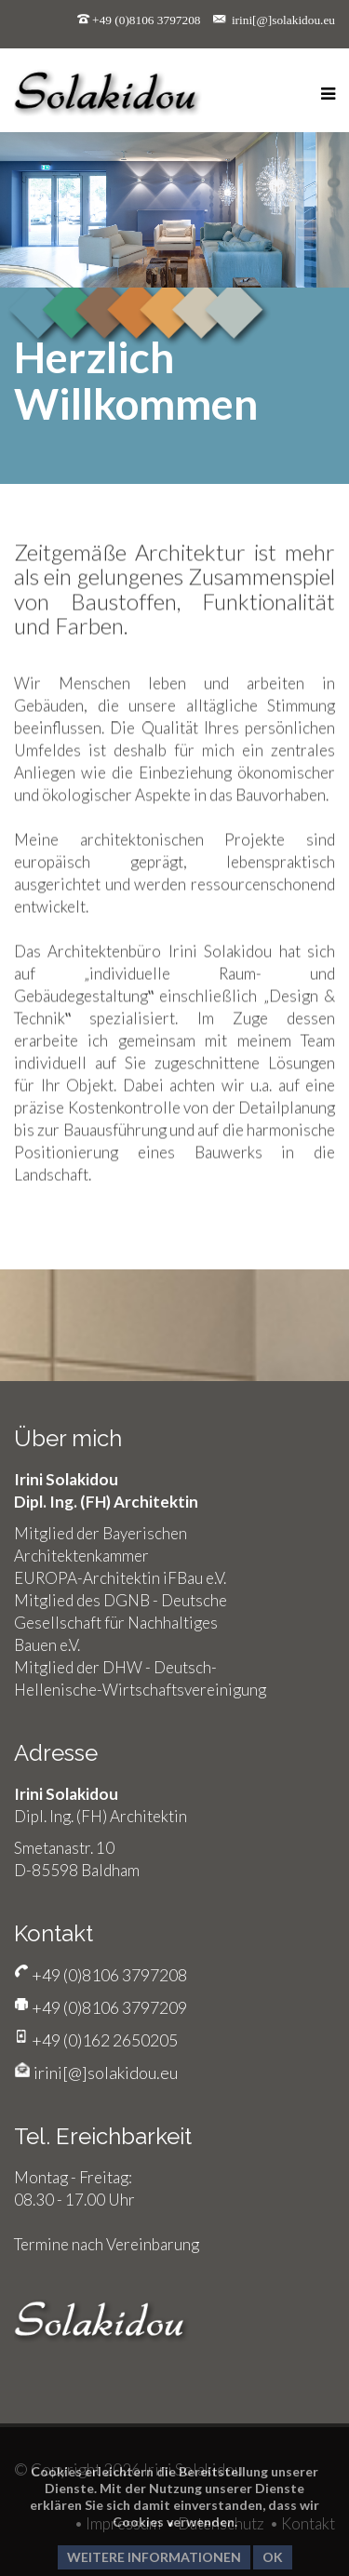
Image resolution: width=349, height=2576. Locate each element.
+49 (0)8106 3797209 (108, 2007)
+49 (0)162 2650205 (103, 2040)
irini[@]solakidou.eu (283, 20)
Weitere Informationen (154, 2557)
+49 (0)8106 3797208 (146, 20)
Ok (272, 2557)
